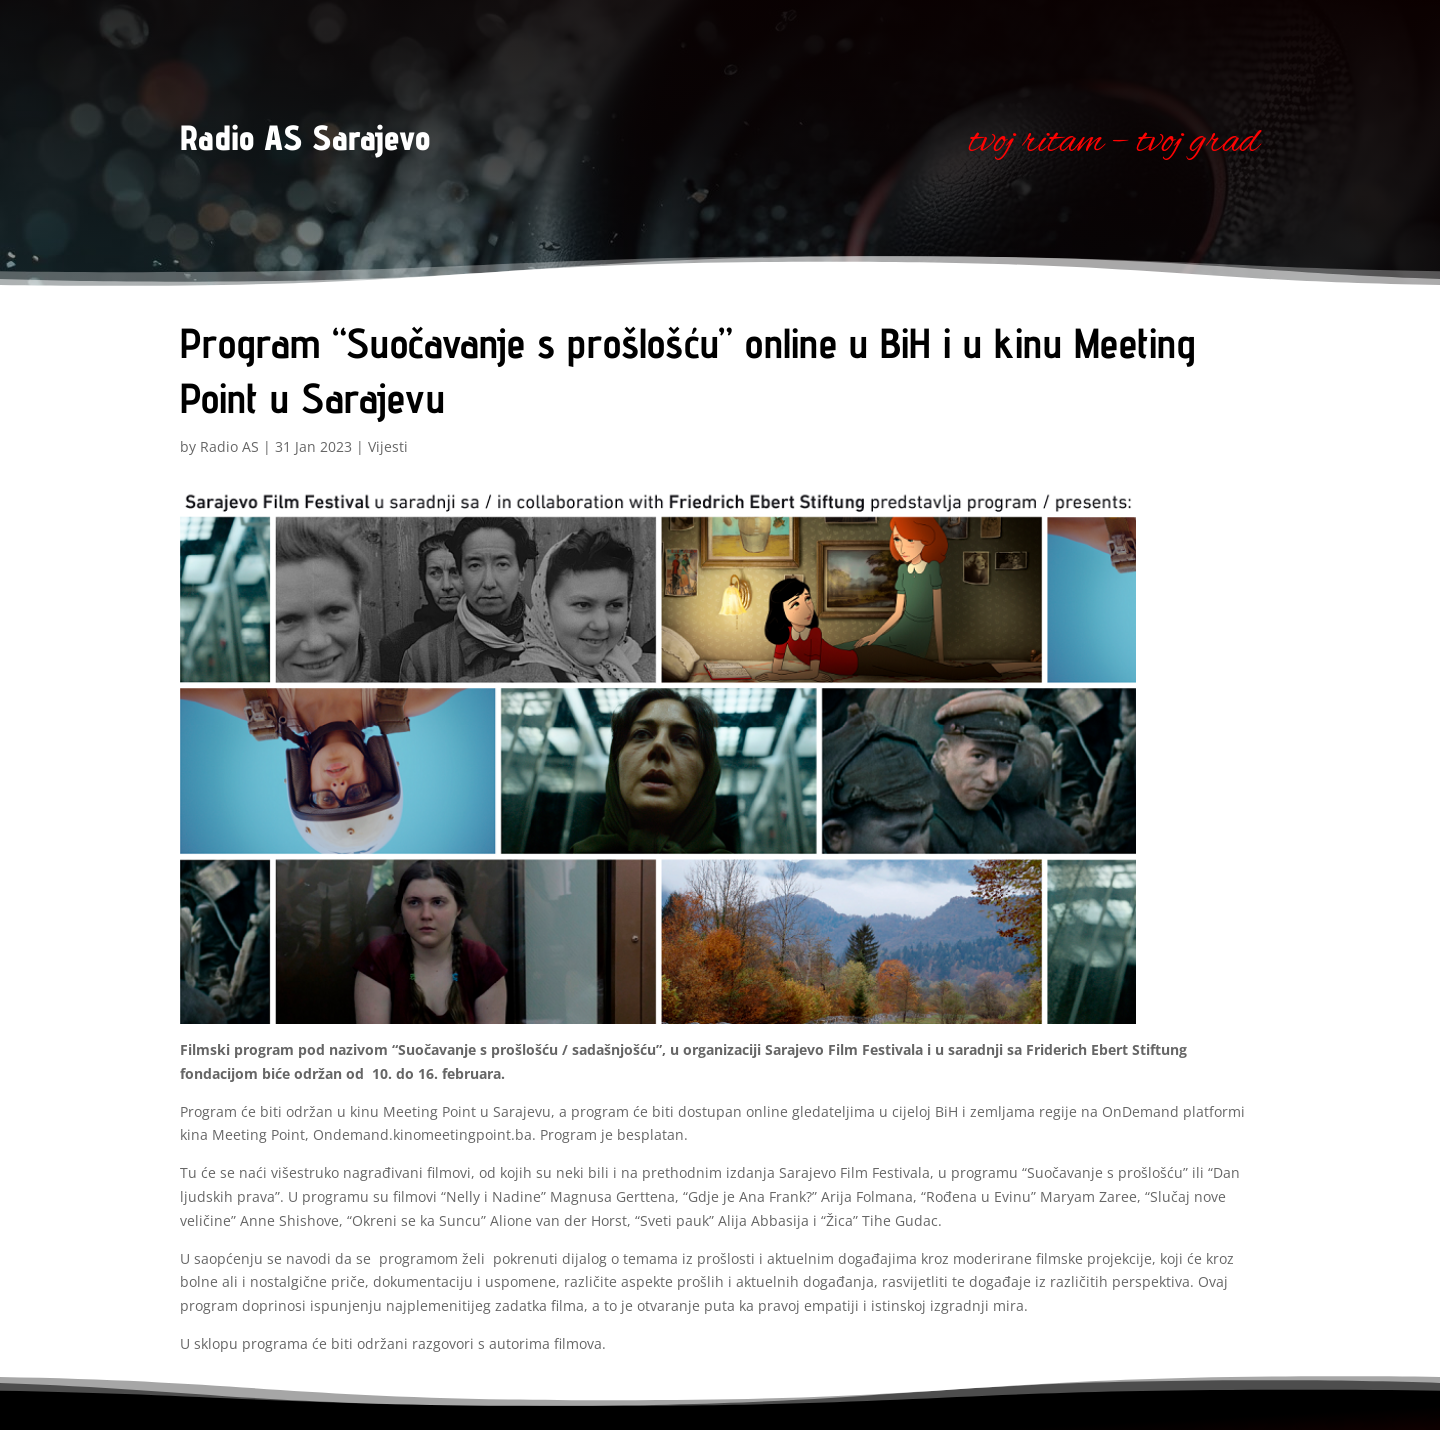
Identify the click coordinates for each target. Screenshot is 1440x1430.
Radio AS (229, 446)
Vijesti (388, 446)
